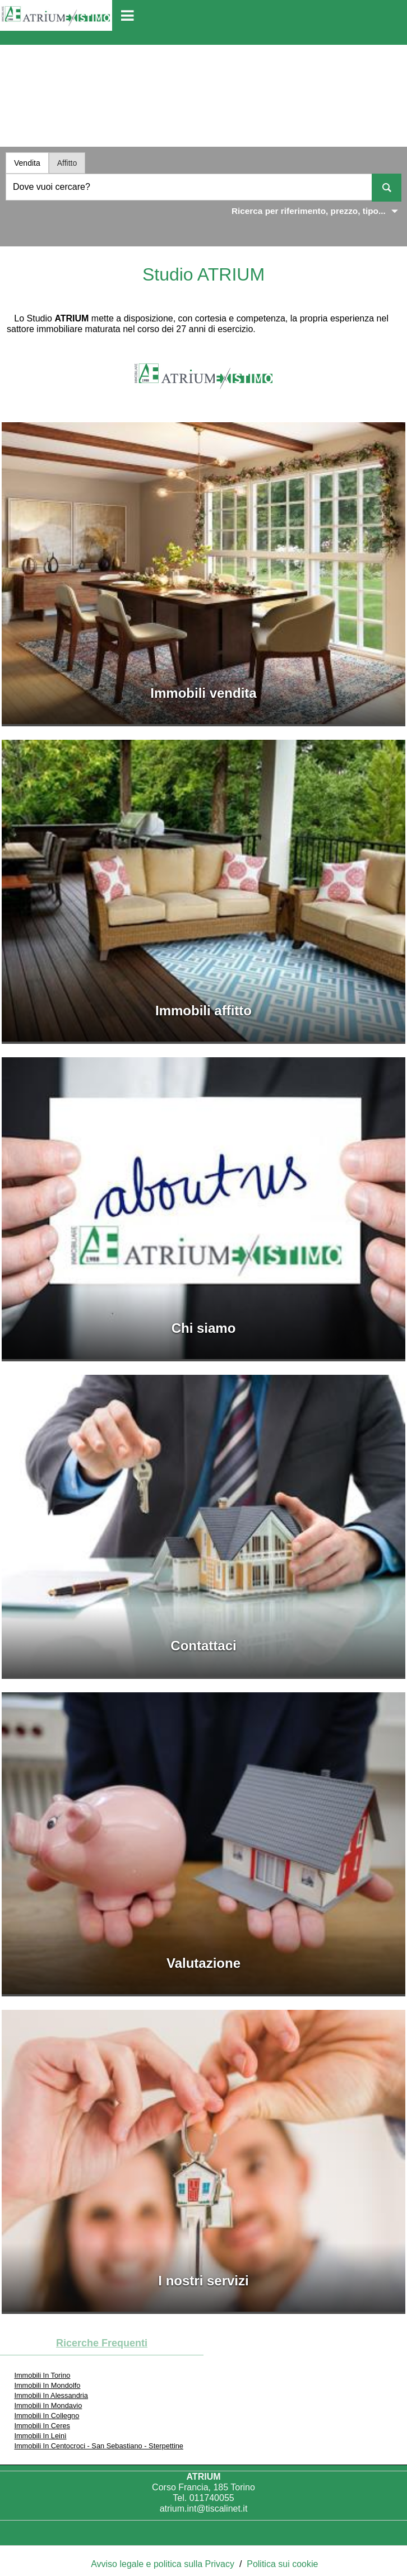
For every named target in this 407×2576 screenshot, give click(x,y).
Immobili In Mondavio (48, 2405)
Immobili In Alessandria (51, 2395)
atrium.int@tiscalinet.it (204, 2508)
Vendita (27, 162)
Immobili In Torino (42, 2375)
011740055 (211, 2498)
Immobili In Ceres (42, 2425)
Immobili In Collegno (46, 2415)
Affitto (67, 162)
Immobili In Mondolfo (47, 2385)
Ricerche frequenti (101, 2343)
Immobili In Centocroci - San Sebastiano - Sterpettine (98, 2446)
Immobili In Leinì (40, 2436)
